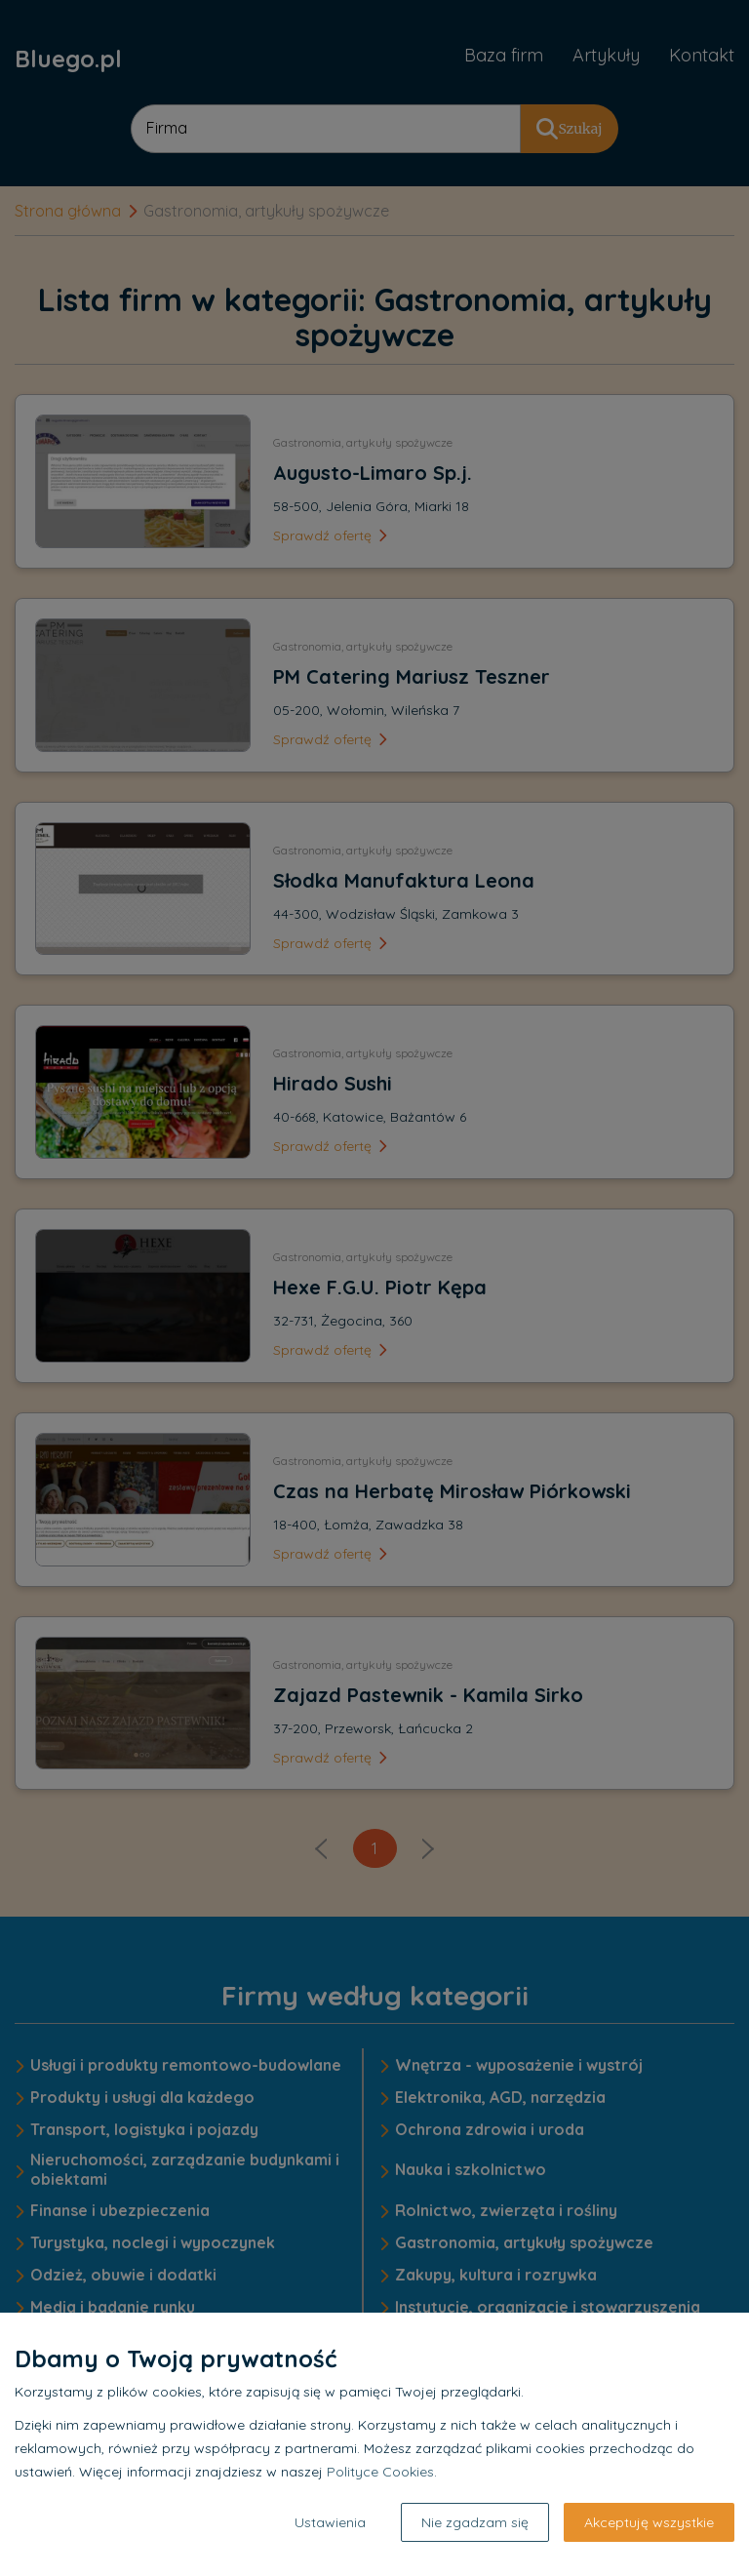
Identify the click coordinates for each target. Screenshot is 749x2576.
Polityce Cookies (380, 2471)
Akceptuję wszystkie (649, 2522)
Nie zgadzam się (475, 2522)
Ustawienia (330, 2522)
